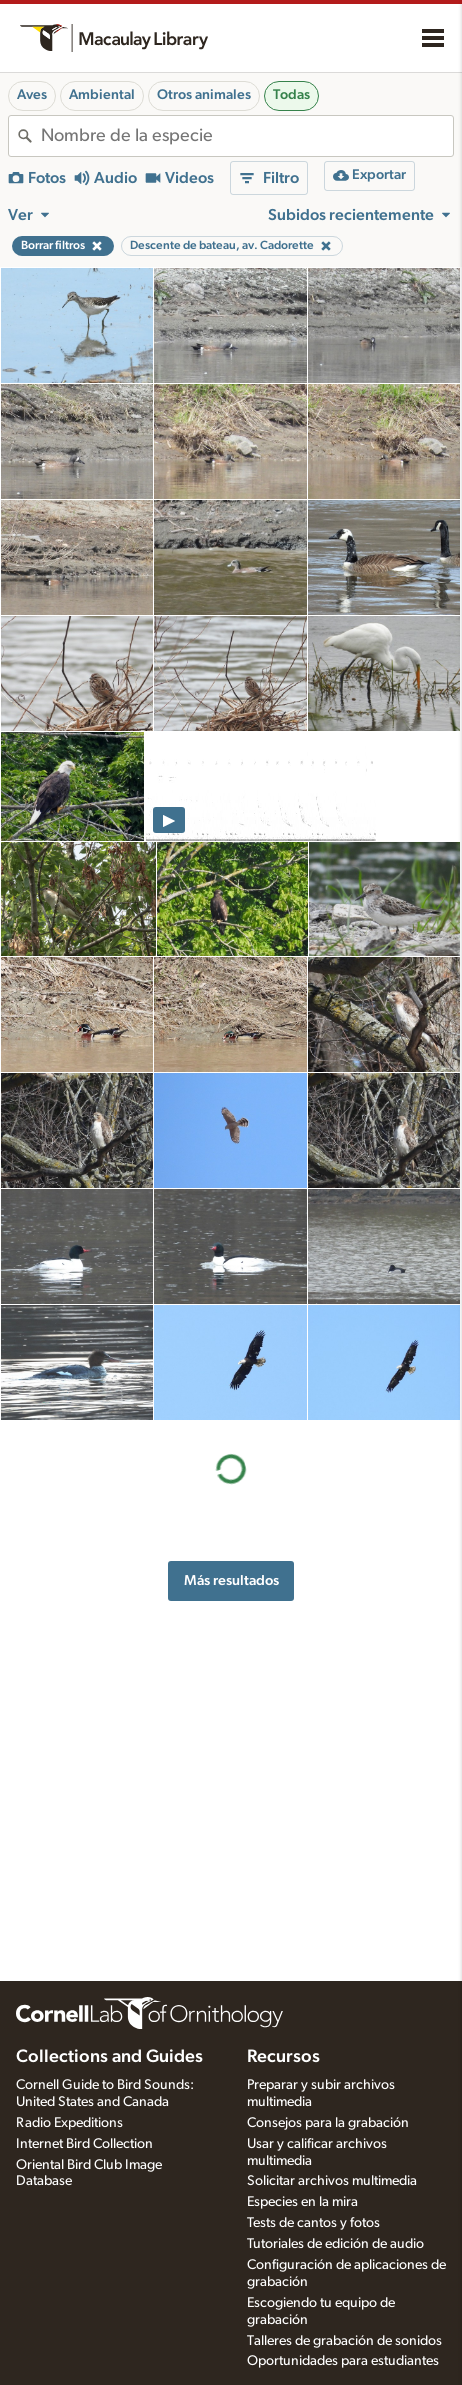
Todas (291, 95)
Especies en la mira (302, 2202)
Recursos (283, 2057)
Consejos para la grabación (328, 2123)
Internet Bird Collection (84, 2144)
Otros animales (204, 95)
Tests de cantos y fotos (313, 2223)
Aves (32, 95)
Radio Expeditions (69, 2123)
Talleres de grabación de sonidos (344, 2341)
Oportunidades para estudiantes (343, 2361)
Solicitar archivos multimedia (332, 2181)
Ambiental (102, 95)
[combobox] (247, 136)
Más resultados (231, 1580)
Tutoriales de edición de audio (335, 2244)
